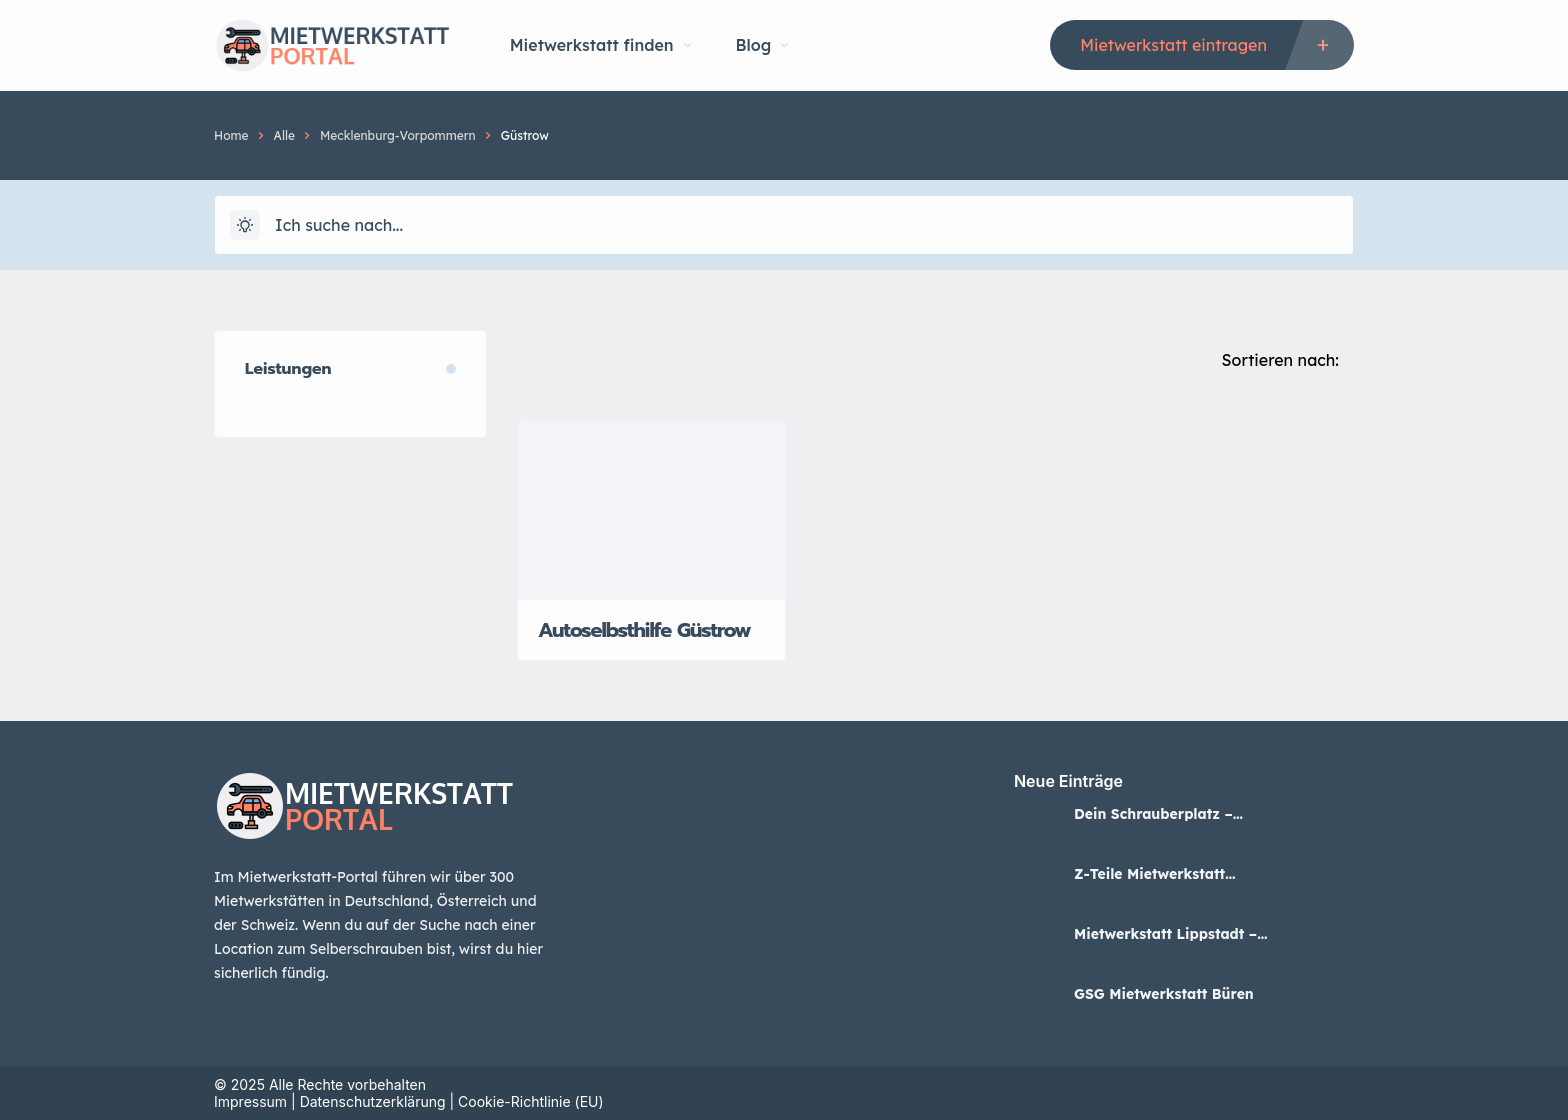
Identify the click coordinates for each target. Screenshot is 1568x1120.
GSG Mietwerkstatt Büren (1164, 994)
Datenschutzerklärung (373, 1101)
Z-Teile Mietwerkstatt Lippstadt (1149, 874)
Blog (762, 45)
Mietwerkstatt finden (600, 45)
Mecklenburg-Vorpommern (398, 135)
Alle (284, 135)
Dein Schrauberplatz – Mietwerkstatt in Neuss (1155, 814)
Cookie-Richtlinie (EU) (531, 1101)
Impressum (250, 1101)
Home (231, 135)
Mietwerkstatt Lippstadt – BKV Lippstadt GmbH (1165, 934)
